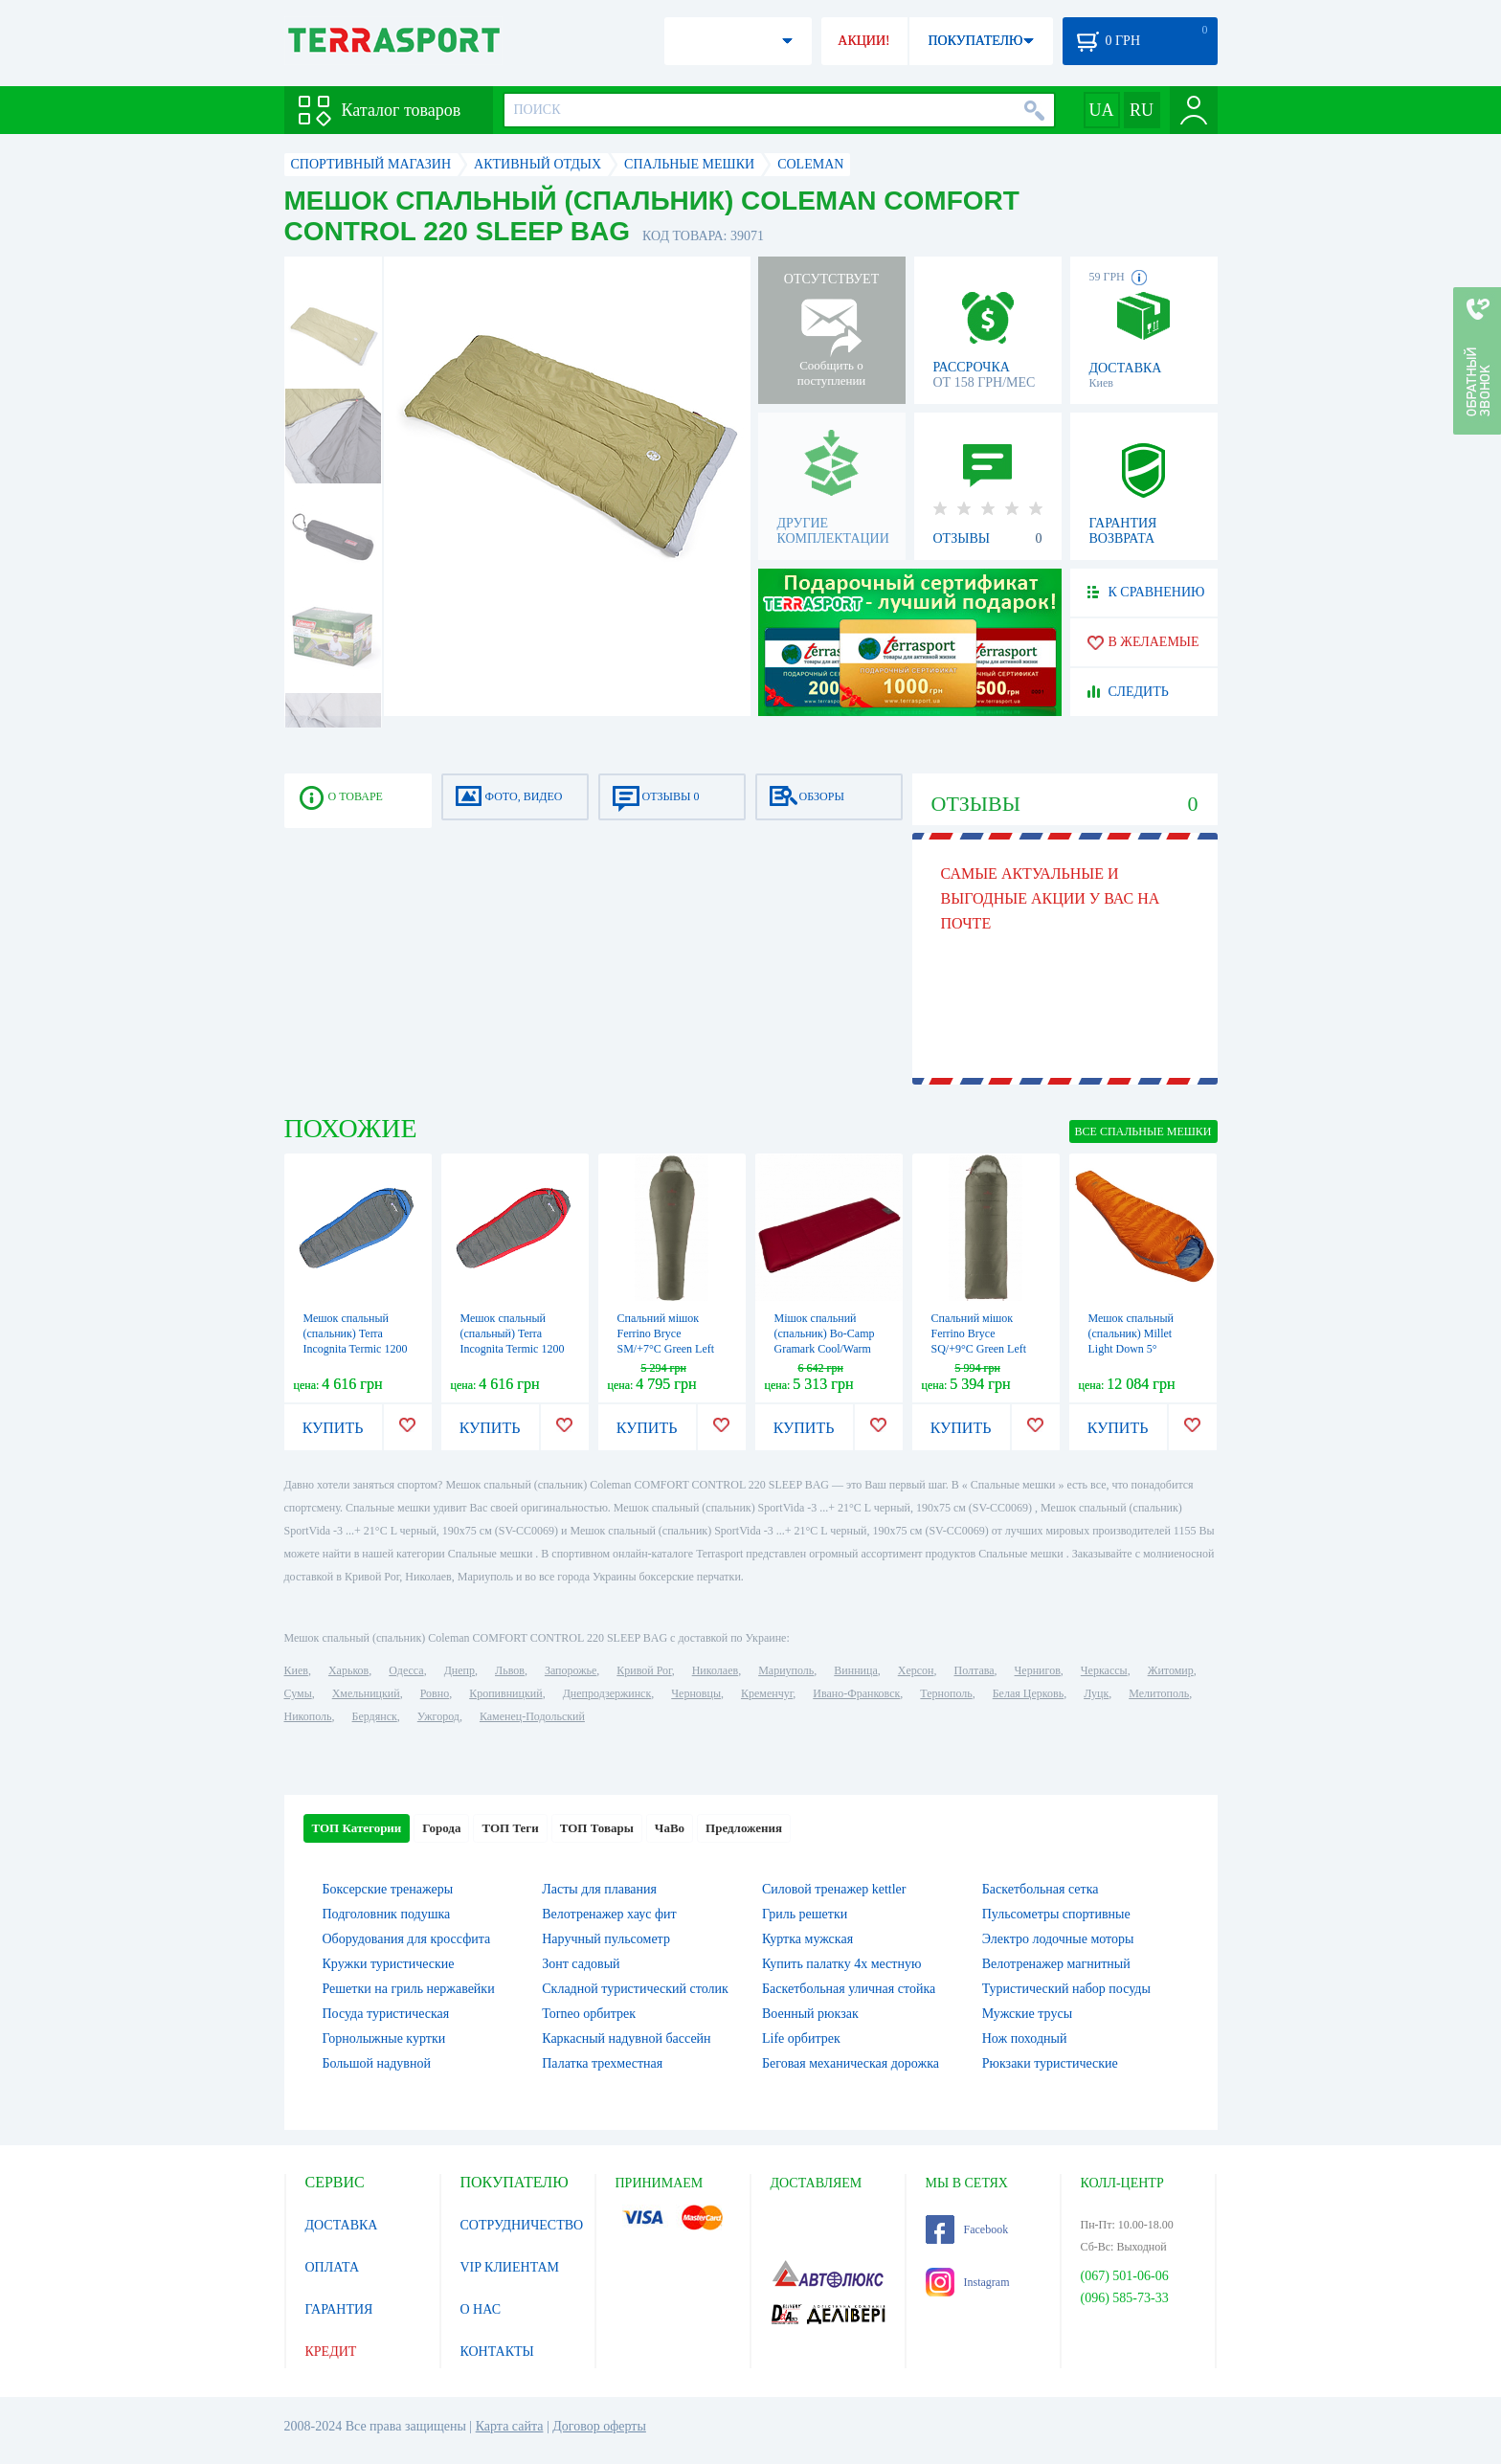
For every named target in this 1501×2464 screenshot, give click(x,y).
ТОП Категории (357, 1828)
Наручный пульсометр (606, 1939)
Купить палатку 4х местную (841, 1964)
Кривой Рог (643, 1670)
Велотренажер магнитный (1056, 1964)
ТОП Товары (597, 1828)
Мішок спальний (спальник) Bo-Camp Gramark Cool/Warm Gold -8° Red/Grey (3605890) (824, 1348)
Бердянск (374, 1716)
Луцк (1096, 1693)
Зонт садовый (580, 1964)
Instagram (968, 2282)
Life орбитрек (801, 2038)
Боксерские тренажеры (388, 1889)
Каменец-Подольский (532, 1716)
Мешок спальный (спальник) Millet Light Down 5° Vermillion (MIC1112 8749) (1138, 1348)
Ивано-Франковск (856, 1693)
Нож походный (1024, 2038)
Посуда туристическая (386, 2013)
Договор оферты (599, 2426)
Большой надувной (377, 2063)
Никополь (308, 1716)
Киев (296, 1670)
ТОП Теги (510, 1828)
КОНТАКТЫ (497, 2351)
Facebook (967, 2229)
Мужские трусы (1027, 2013)
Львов (510, 1670)
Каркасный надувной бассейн (626, 2038)
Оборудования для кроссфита (407, 1939)
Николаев (715, 1670)
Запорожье (570, 1670)
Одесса (406, 1670)
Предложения (744, 1828)
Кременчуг (767, 1693)
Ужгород (438, 1716)
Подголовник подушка (387, 1914)
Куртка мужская (807, 1939)
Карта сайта (510, 2426)
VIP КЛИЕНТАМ (510, 2267)
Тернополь (946, 1693)
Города (441, 1828)
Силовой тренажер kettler (834, 1889)
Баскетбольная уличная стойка (848, 1989)
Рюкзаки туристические (1050, 2063)
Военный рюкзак (810, 2013)
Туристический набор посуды (1066, 1989)
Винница (855, 1670)
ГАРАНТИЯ (339, 2309)
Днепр (459, 1670)
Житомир (1171, 1670)
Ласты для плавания (599, 1889)
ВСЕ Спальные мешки (1143, 1131)
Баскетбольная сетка (1040, 1889)
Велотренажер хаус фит (609, 1914)
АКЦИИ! (863, 41)
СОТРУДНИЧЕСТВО (522, 2225)
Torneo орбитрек (589, 2013)
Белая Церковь (1028, 1693)
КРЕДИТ (331, 2351)
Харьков (348, 1670)
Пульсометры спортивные (1056, 1914)
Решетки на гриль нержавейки (409, 1989)
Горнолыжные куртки (384, 2038)
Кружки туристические (389, 1964)
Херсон (916, 1670)
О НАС (480, 2309)
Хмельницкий (366, 1693)
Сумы (298, 1693)
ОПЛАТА (332, 2267)
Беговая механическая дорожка (850, 2063)
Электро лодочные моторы (1058, 1939)
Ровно (434, 1693)
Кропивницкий (505, 1693)
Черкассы (1104, 1670)
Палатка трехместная (602, 2063)
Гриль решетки (804, 1914)
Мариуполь (786, 1670)
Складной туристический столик (635, 1989)
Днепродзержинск (607, 1693)
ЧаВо (669, 1828)
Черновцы (696, 1693)
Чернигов (1038, 1670)
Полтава (974, 1670)
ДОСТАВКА (341, 2225)
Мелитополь (1159, 1693)
